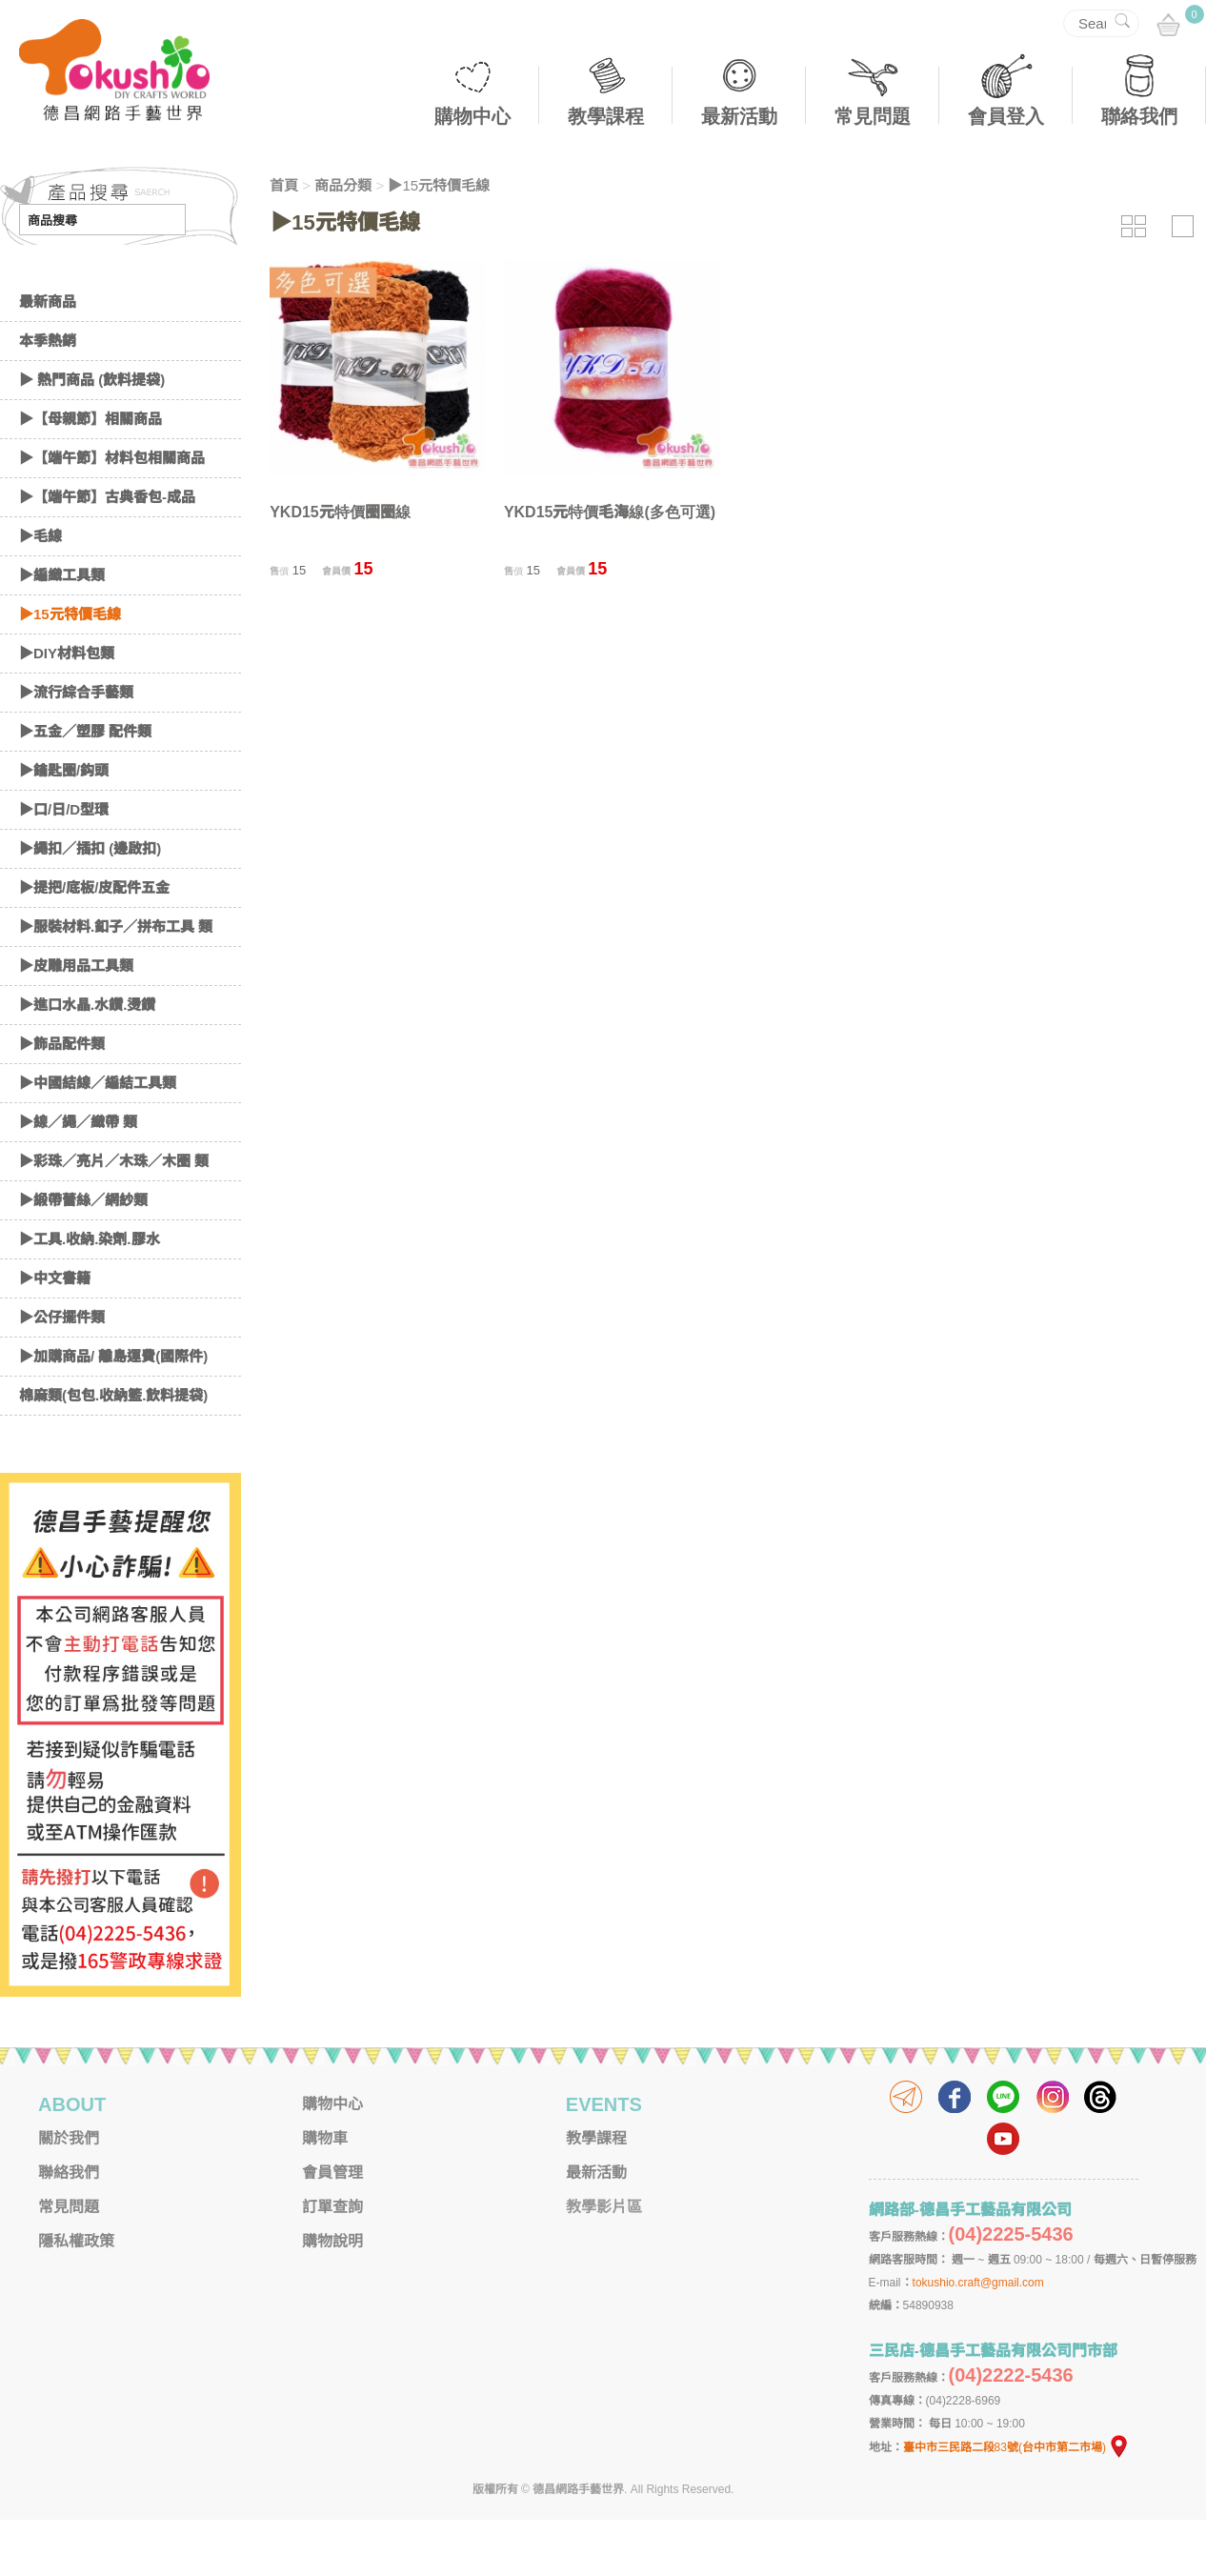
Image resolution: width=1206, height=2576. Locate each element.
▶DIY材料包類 (66, 709)
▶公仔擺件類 (62, 1373)
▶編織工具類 (62, 631)
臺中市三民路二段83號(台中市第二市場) (1016, 2503)
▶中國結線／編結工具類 (97, 1139)
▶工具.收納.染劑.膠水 (89, 1295)
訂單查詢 (332, 2263)
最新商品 (47, 358)
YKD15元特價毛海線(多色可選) (609, 512)
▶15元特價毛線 (70, 670)
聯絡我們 (1139, 116)
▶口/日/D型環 (64, 865)
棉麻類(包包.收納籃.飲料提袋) (113, 1451)
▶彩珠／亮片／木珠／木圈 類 (114, 1217)
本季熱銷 (47, 397)
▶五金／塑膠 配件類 (85, 787)
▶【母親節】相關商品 (90, 475)
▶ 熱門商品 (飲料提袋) (92, 436)
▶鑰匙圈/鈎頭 (64, 826)
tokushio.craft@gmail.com (978, 2338)
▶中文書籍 (54, 1334)
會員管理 (332, 2229)
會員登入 (1006, 116)
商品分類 (343, 185)
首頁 (284, 185)
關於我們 (68, 2194)
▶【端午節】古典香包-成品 (107, 553)
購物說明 (332, 2297)
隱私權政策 (76, 2297)
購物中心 (472, 116)
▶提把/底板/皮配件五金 (94, 944)
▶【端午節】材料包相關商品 (112, 514)
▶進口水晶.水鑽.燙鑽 (87, 1061)
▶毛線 (40, 592)
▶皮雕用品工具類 (76, 1022)
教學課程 (606, 116)
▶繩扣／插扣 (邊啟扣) (90, 904)
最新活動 (739, 116)
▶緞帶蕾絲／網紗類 (83, 1256)
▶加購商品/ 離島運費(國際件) (113, 1412)
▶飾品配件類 (62, 1100)
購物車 (325, 2194)
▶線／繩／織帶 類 (78, 1178)
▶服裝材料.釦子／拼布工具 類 (115, 983)
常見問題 (872, 116)
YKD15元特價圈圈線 (340, 512)
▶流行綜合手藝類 (76, 748)
